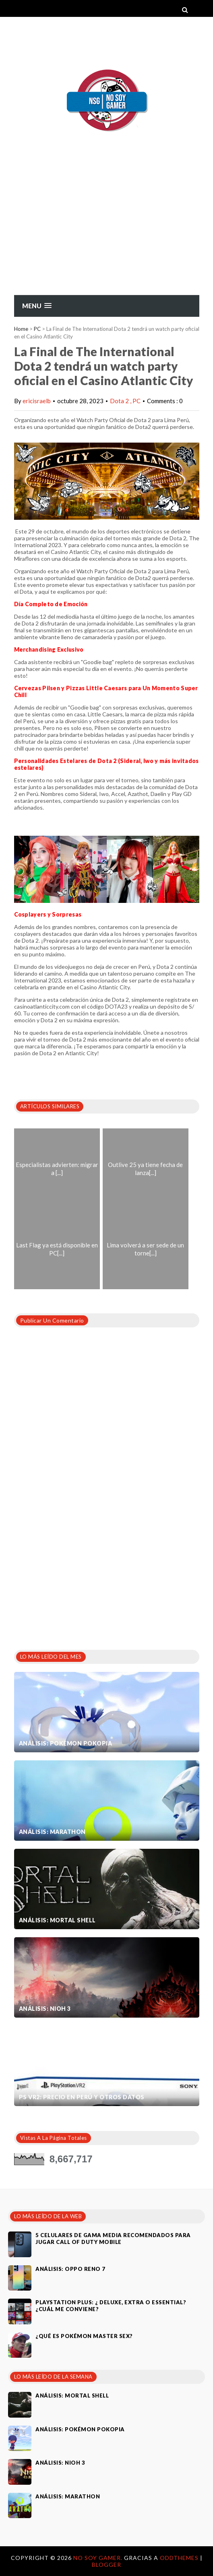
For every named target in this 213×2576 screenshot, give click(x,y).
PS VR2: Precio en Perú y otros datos (82, 2097)
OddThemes (179, 2557)
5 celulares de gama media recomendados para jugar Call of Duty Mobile (113, 2238)
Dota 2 (120, 400)
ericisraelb (37, 400)
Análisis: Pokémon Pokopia (65, 1743)
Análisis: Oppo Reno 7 (70, 2269)
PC (37, 329)
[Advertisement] (106, 234)
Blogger (106, 2564)
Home (21, 329)
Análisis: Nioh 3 (45, 2008)
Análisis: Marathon (52, 1831)
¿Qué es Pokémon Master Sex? (84, 2336)
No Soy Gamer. (98, 2557)
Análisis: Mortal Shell (57, 1920)
